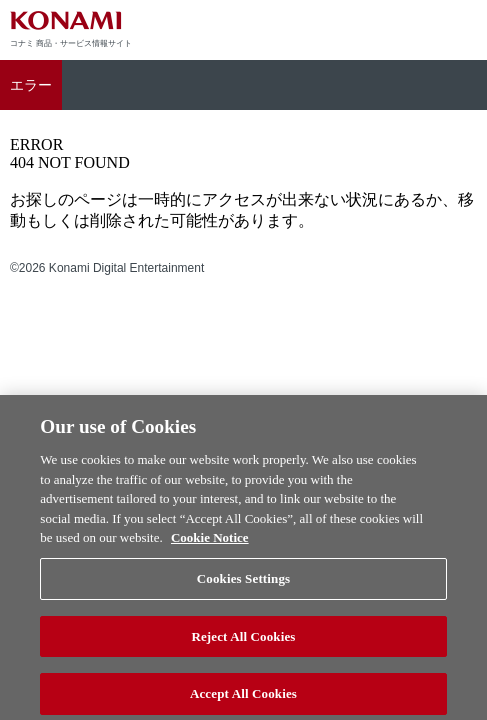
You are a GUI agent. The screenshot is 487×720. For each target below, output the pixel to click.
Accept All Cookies (243, 698)
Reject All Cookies (243, 640)
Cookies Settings (243, 583)
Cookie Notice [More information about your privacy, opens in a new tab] (210, 542)
